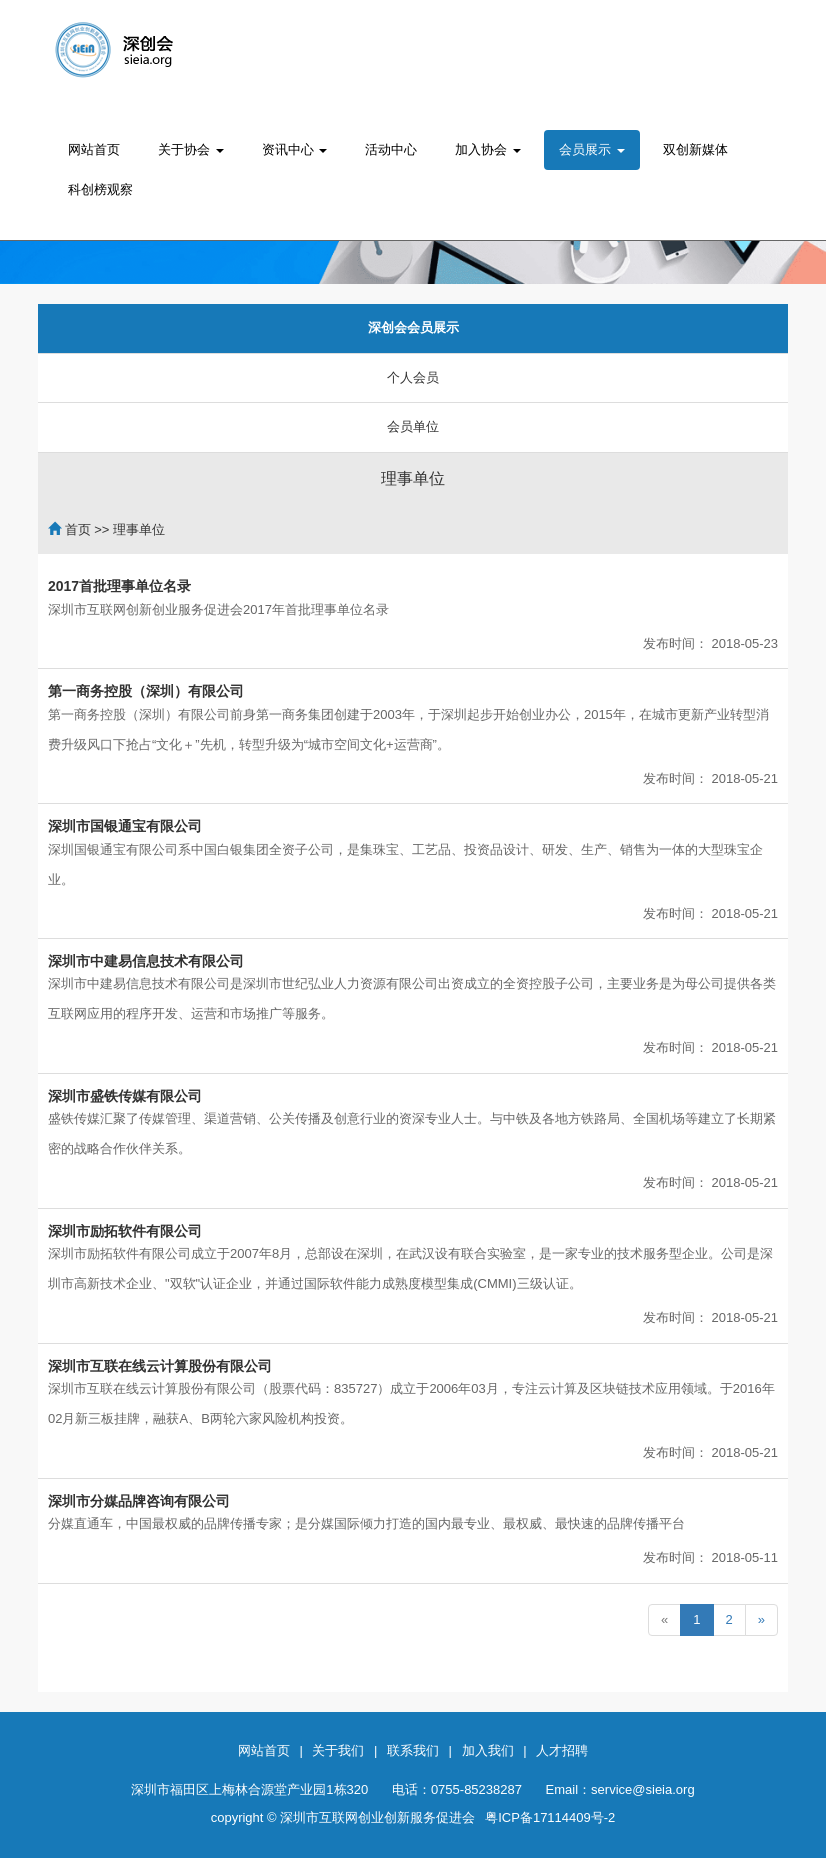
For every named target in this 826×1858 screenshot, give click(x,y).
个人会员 (413, 377)
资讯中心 (295, 149)
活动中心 (391, 149)
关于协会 (191, 149)
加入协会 (488, 149)
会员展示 (592, 149)
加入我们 (488, 1750)
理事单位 (413, 478)
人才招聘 (562, 1750)
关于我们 (338, 1750)
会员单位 (413, 426)
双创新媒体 (695, 149)
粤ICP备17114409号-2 (550, 1817)
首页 (78, 529)
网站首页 (94, 149)
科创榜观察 (100, 189)
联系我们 (413, 1750)
